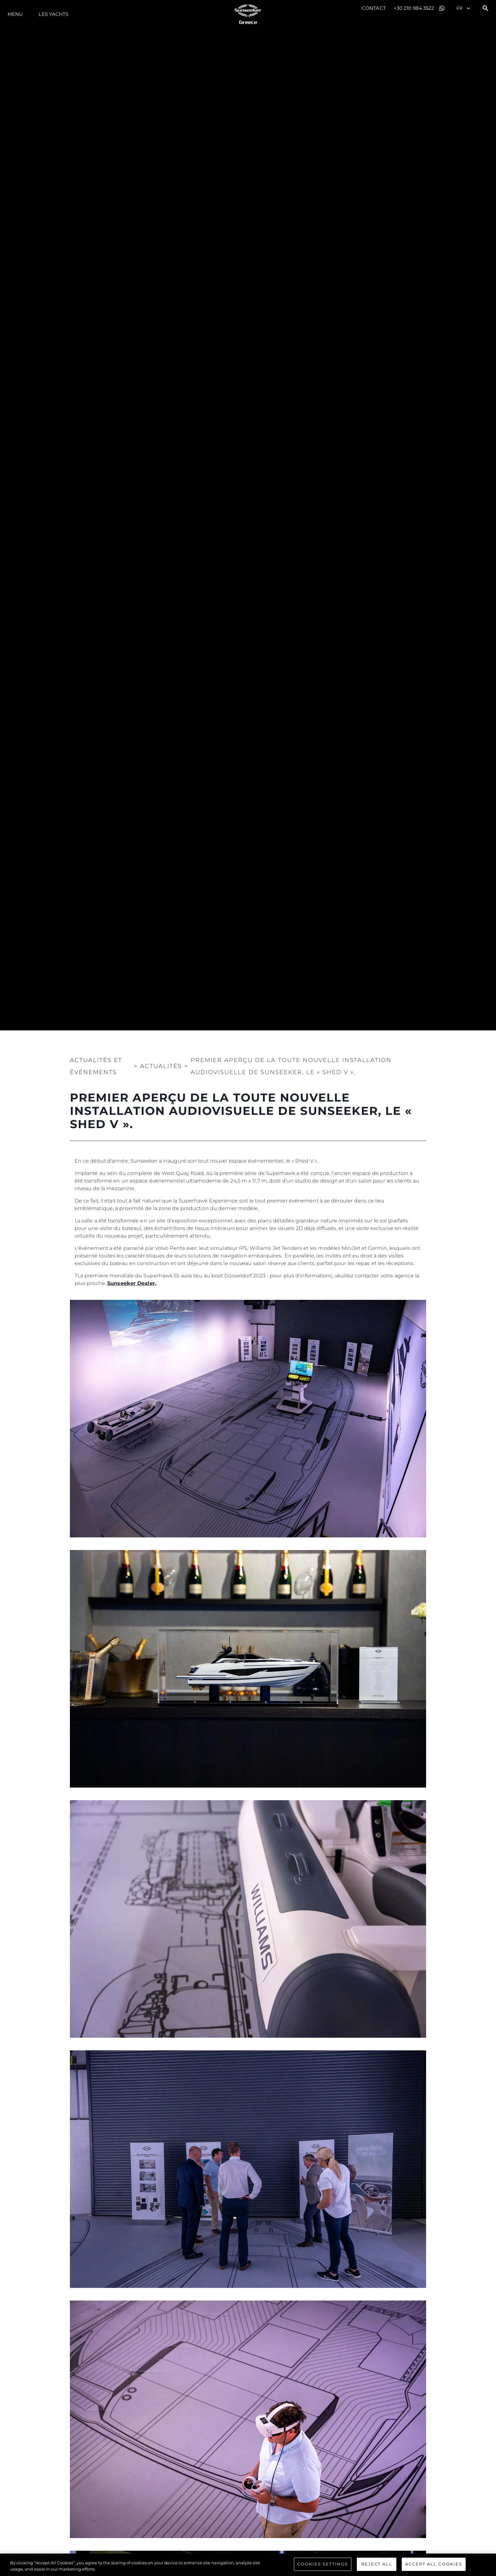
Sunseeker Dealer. (131, 1283)
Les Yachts (53, 14)
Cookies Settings (322, 2564)
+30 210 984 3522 (414, 8)
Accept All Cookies (433, 2564)
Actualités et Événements (96, 1066)
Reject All (376, 2564)
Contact (374, 8)
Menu (15, 14)
